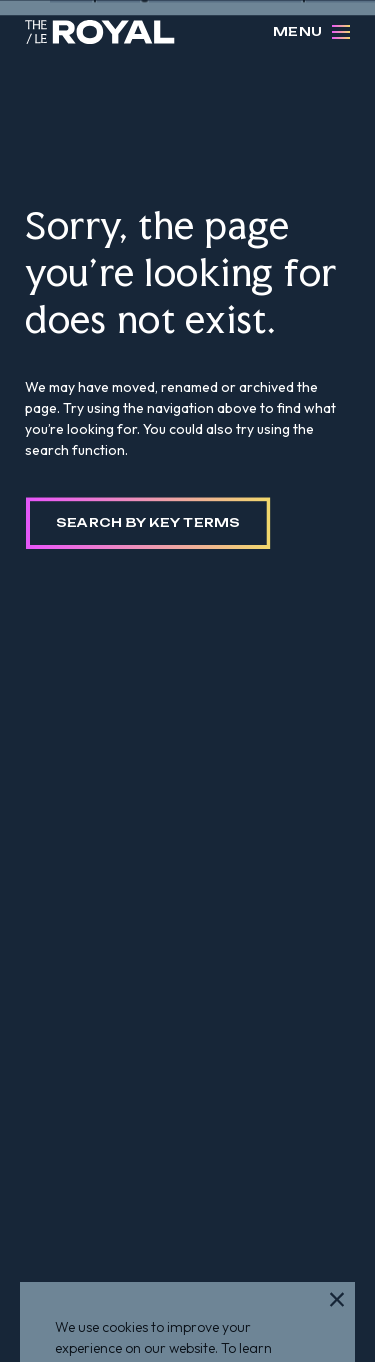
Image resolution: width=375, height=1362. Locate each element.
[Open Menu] (341, 32)
